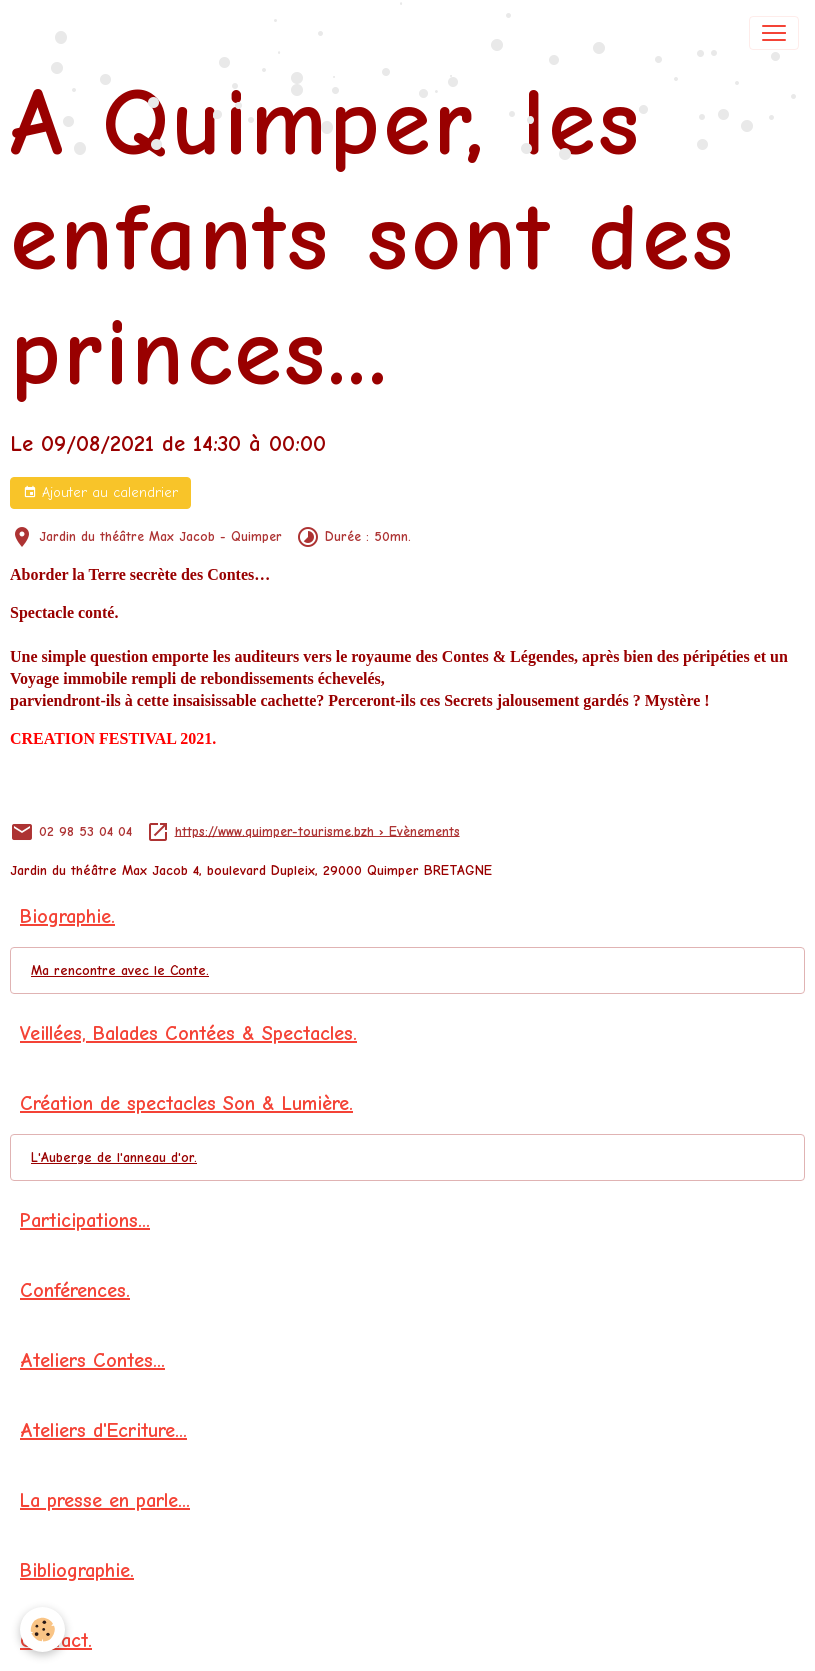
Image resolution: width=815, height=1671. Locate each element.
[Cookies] (42, 1629)
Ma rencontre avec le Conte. (120, 970)
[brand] (85, 33)
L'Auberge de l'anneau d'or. (114, 1157)
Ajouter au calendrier (100, 493)
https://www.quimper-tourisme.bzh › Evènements (317, 830)
